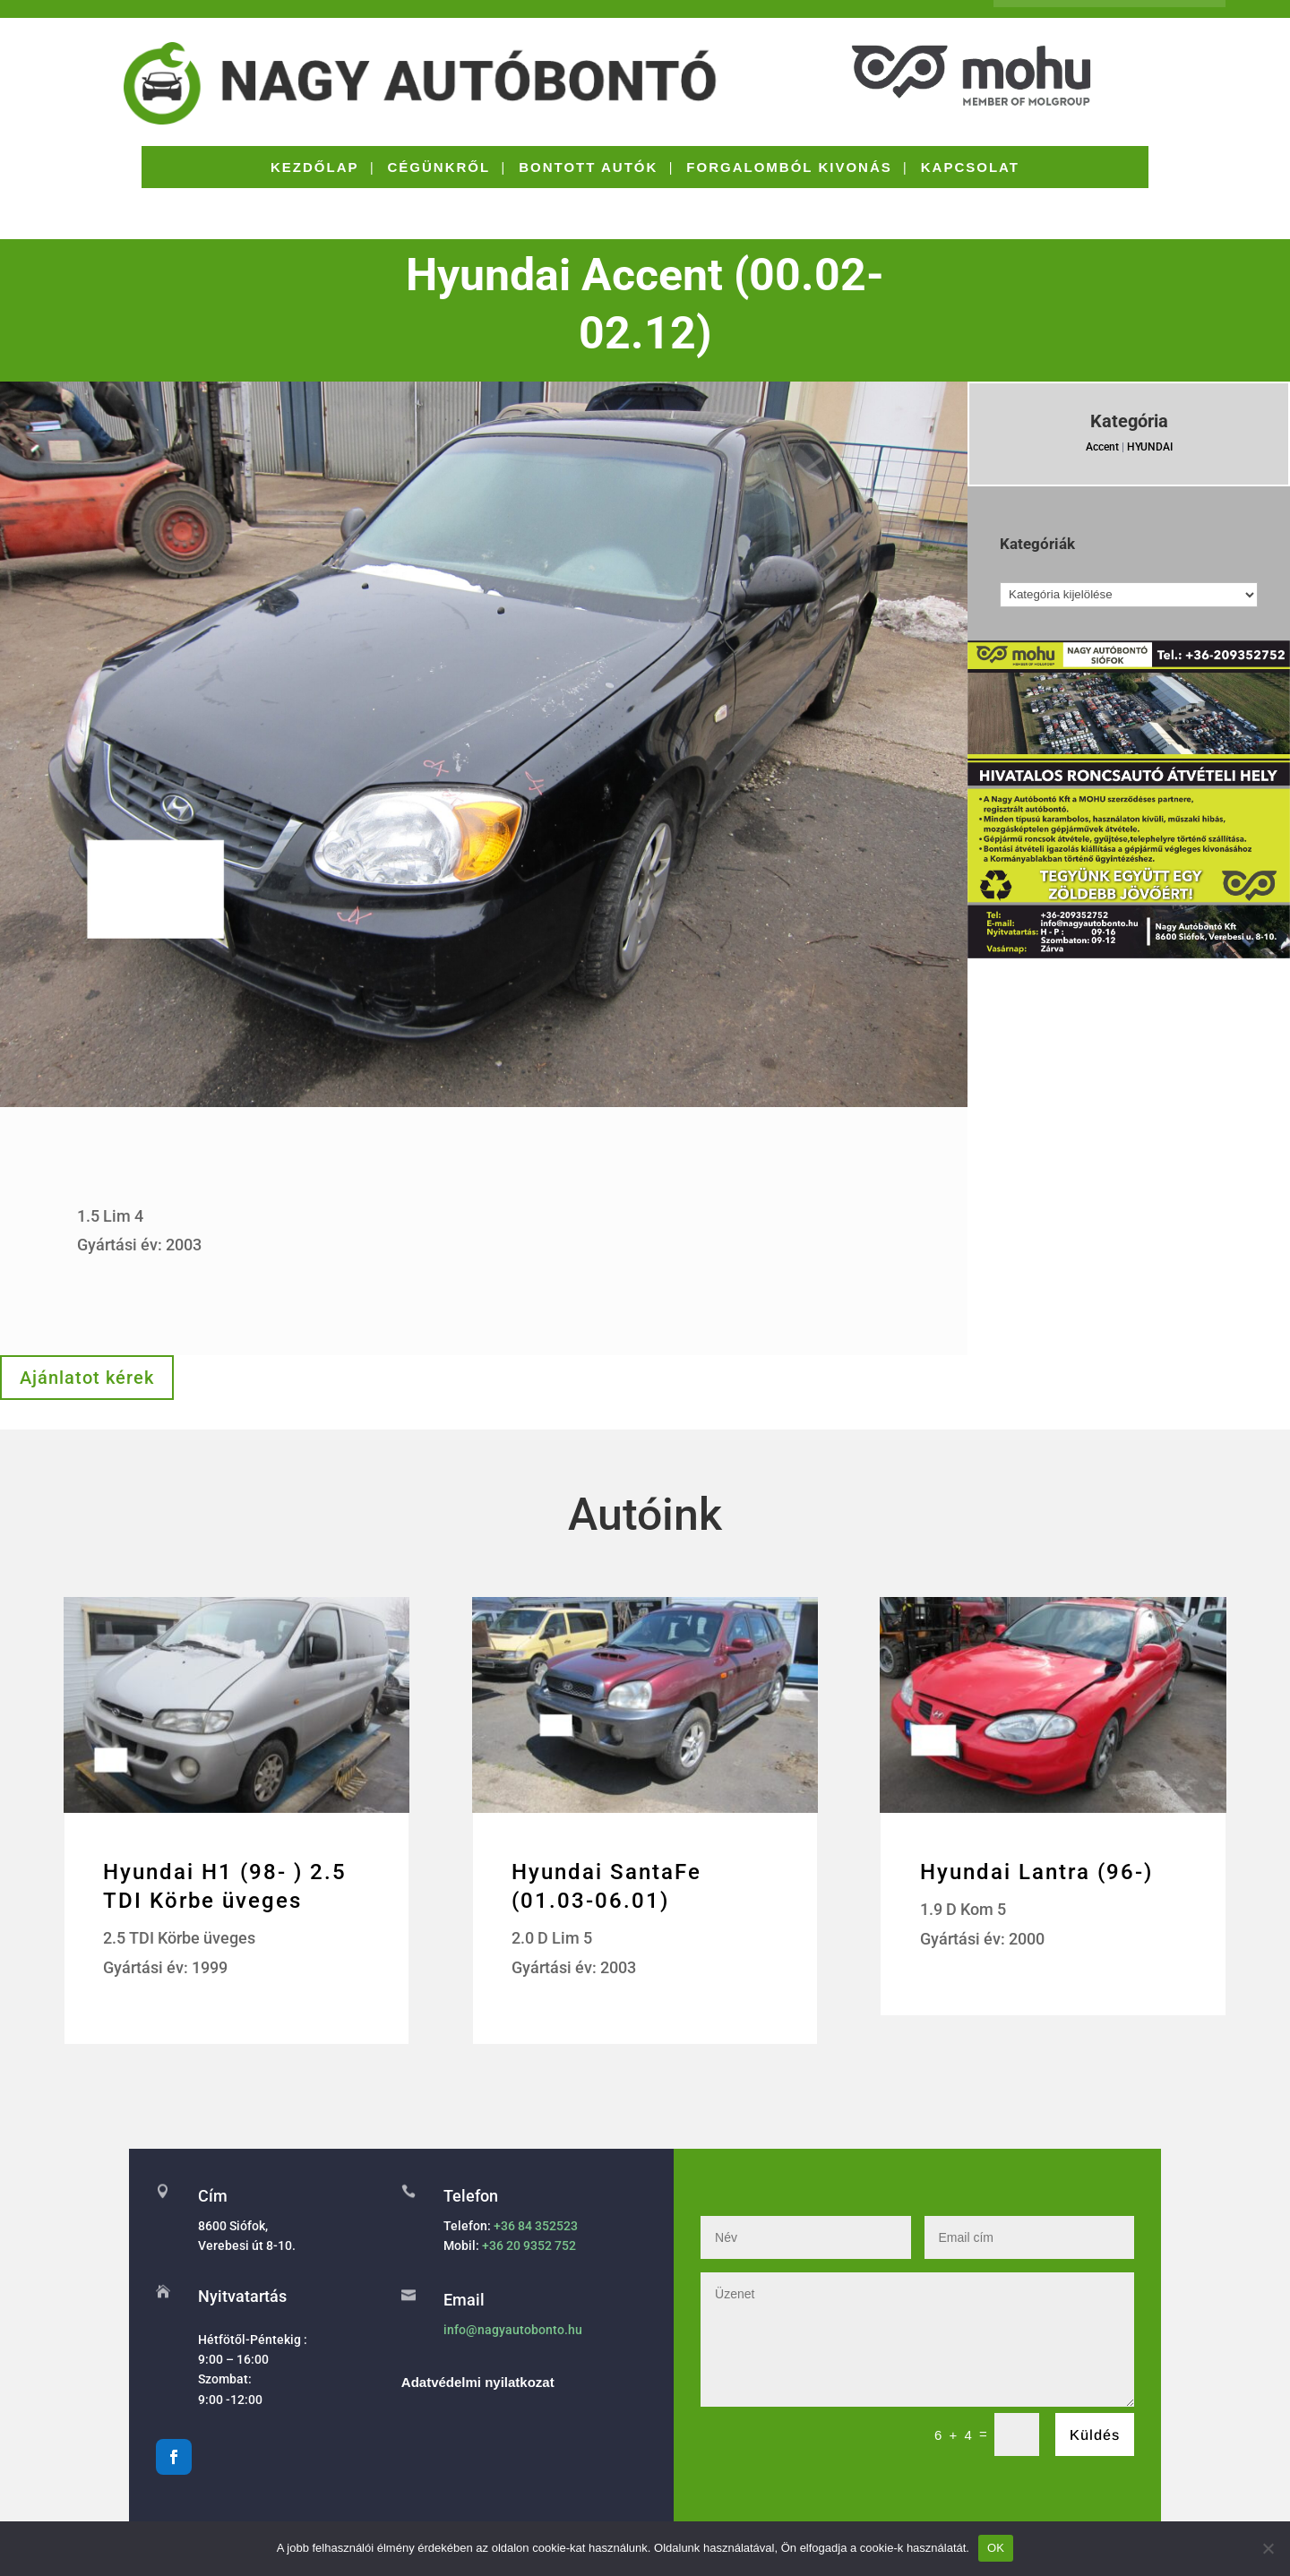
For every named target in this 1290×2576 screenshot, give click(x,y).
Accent (1102, 447)
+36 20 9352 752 (529, 2245)
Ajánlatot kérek (87, 1377)
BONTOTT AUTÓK (588, 168)
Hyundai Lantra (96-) (1036, 1872)
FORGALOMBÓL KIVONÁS (788, 168)
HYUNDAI (1150, 447)
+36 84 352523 (536, 2226)
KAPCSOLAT (970, 168)
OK (995, 2548)
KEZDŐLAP (315, 168)
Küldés (1095, 2435)
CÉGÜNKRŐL (439, 168)
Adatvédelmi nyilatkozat (478, 2382)
